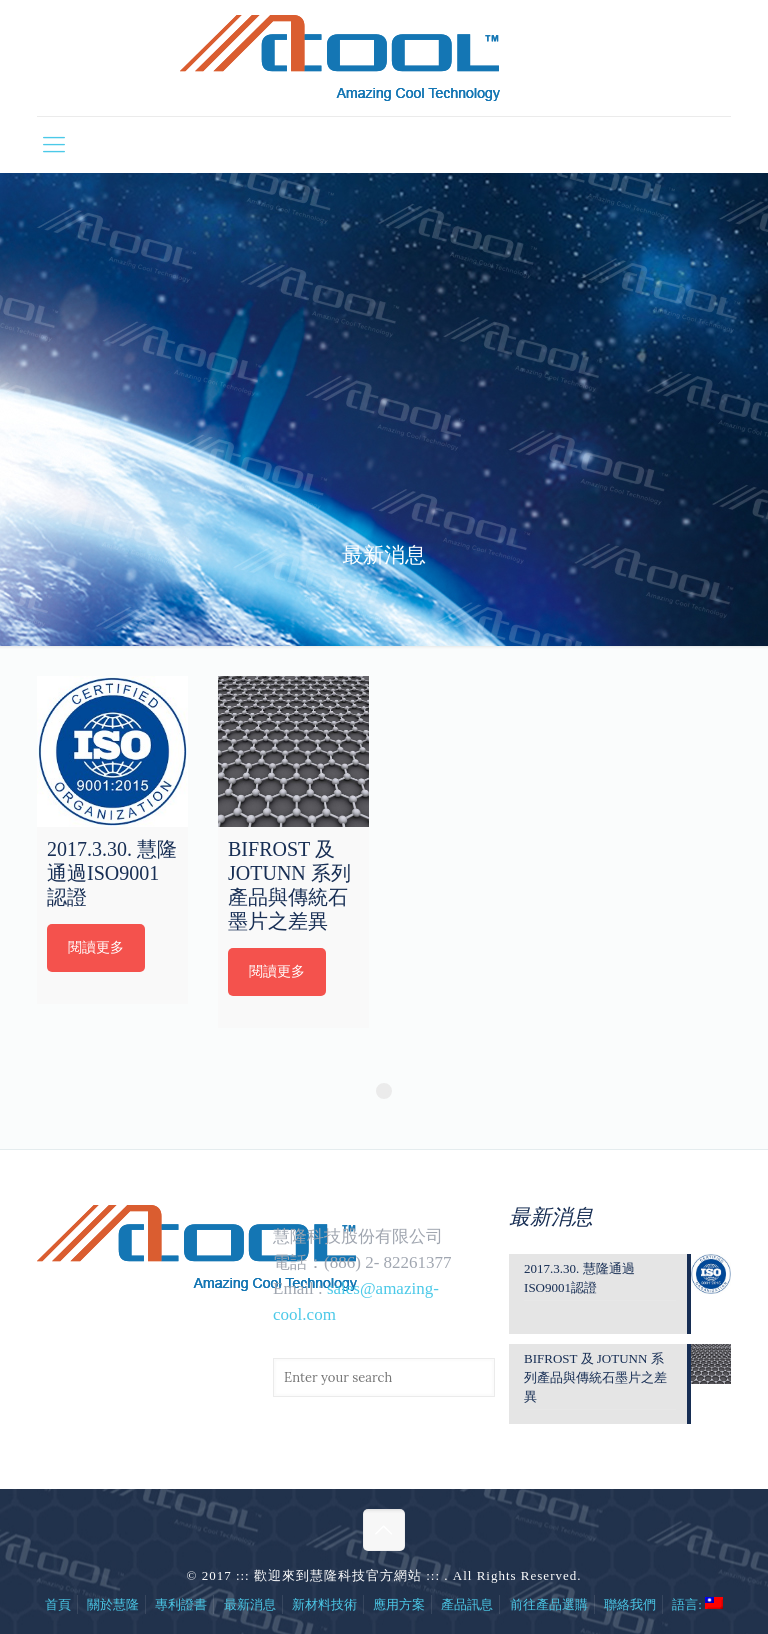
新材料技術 (324, 1604)
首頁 (58, 1604)
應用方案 (399, 1604)
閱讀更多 (96, 947)
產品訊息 (467, 1604)
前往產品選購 (549, 1604)
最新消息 (250, 1604)
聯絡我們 (630, 1604)
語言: (697, 1604)
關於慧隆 (113, 1604)
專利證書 (181, 1604)
